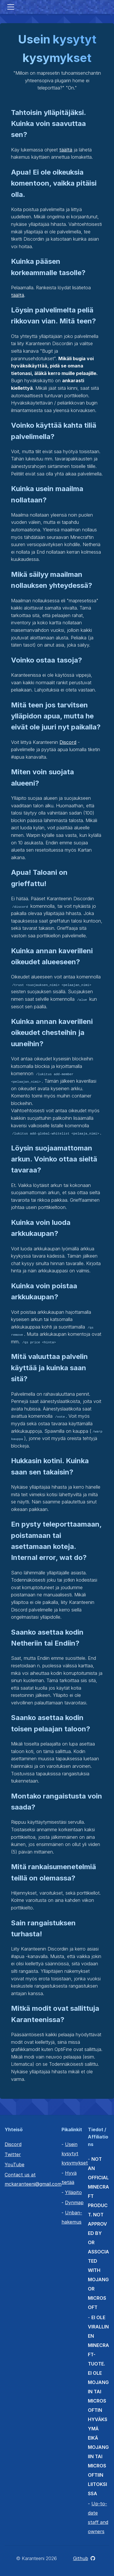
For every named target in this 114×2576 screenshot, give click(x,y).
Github (84, 2558)
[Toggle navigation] (11, 7)
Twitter (13, 2154)
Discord (67, 742)
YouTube (14, 2164)
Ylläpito (73, 2192)
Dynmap (74, 2202)
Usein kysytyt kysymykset (74, 2153)
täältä (65, 150)
